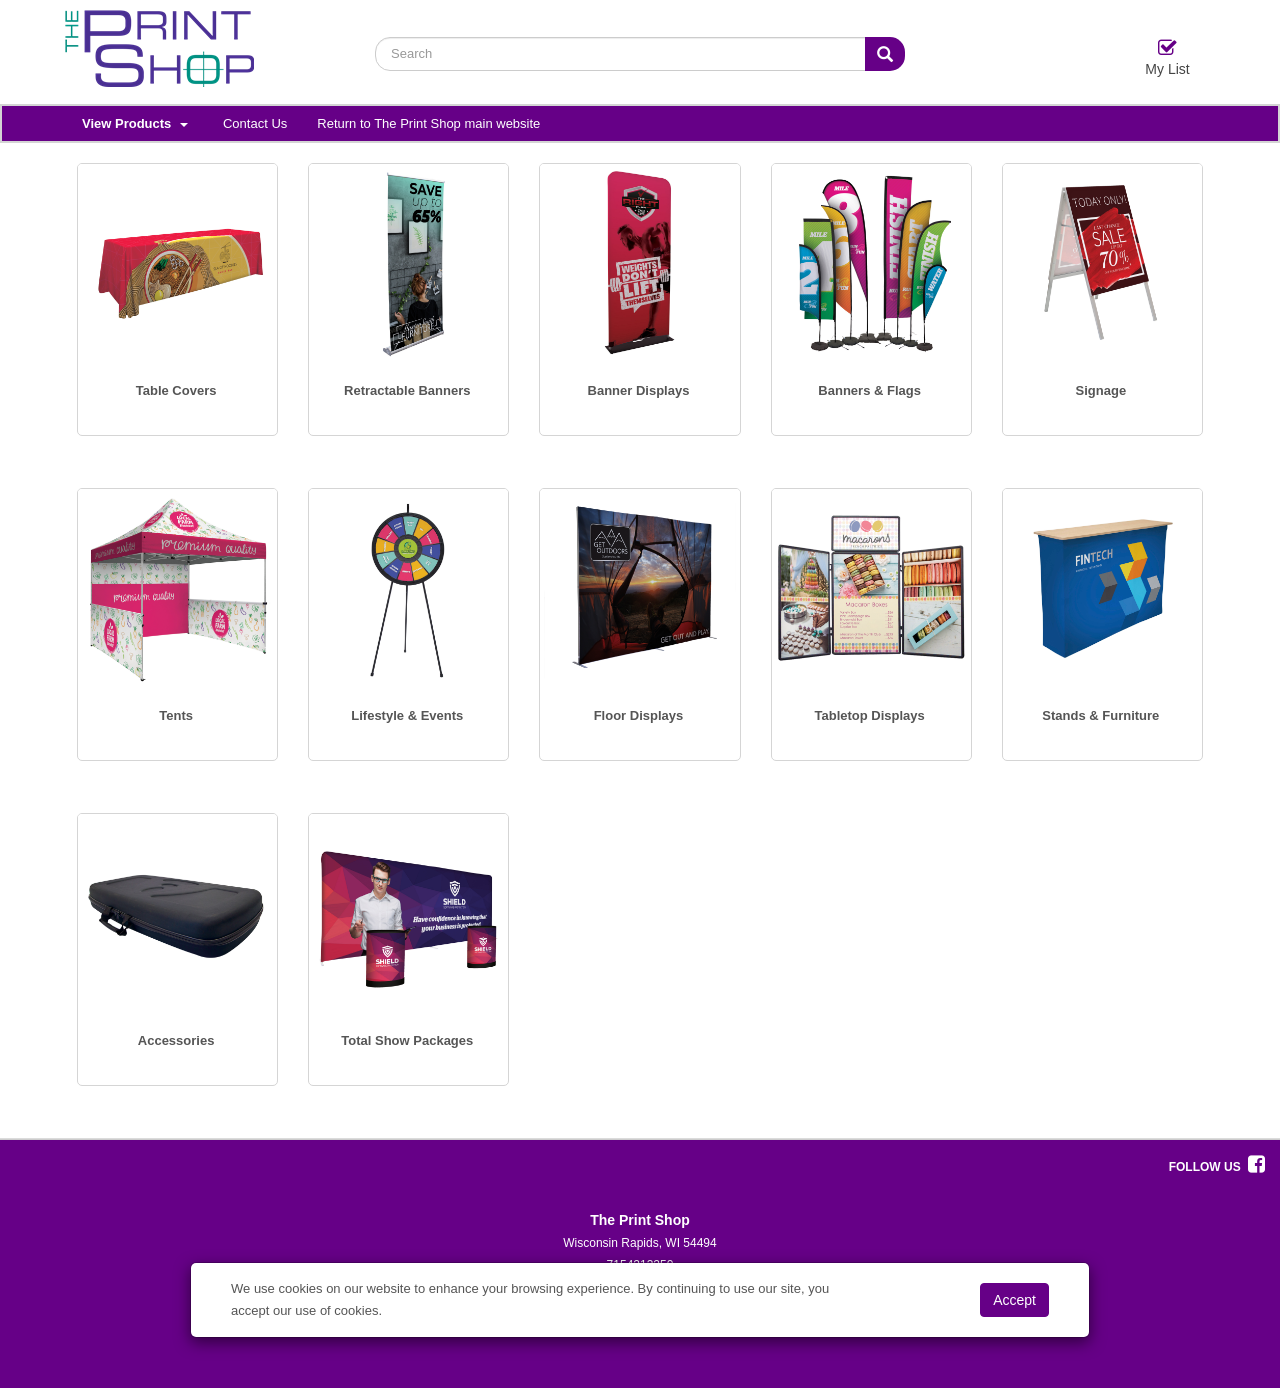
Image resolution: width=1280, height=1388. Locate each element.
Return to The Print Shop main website (428, 123)
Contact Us (255, 123)
